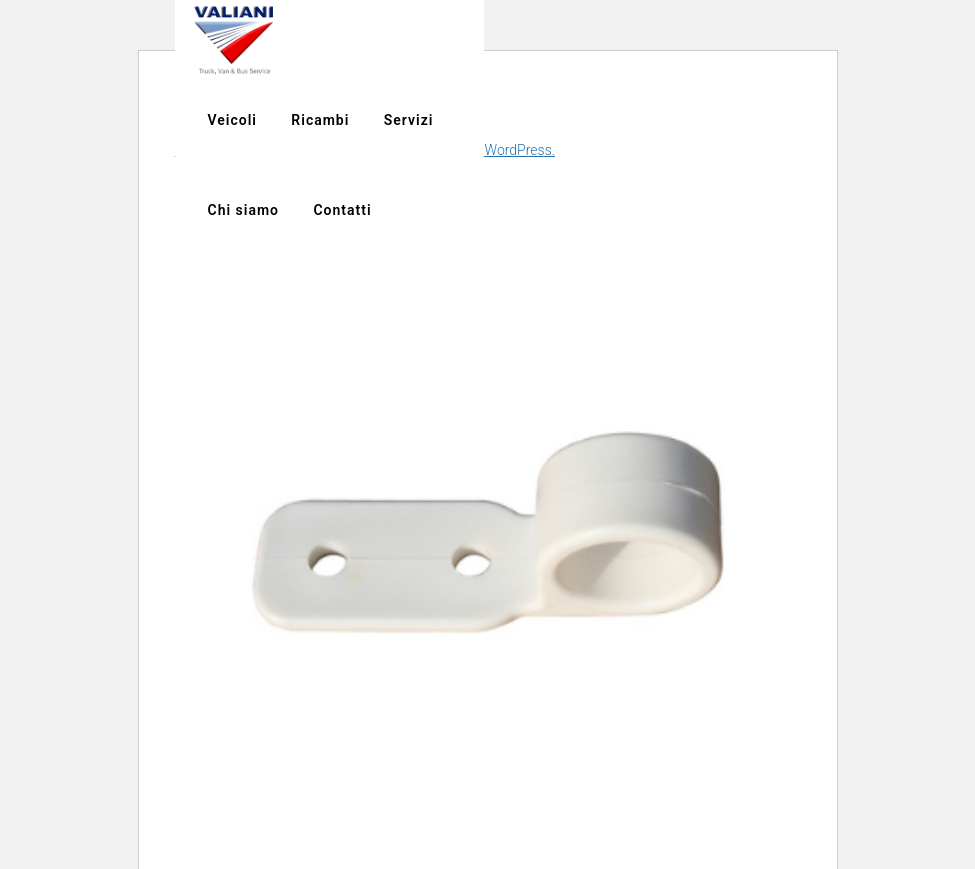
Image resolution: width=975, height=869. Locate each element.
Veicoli (716, 40)
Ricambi (805, 40)
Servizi (893, 40)
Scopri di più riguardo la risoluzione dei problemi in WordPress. (365, 150)
